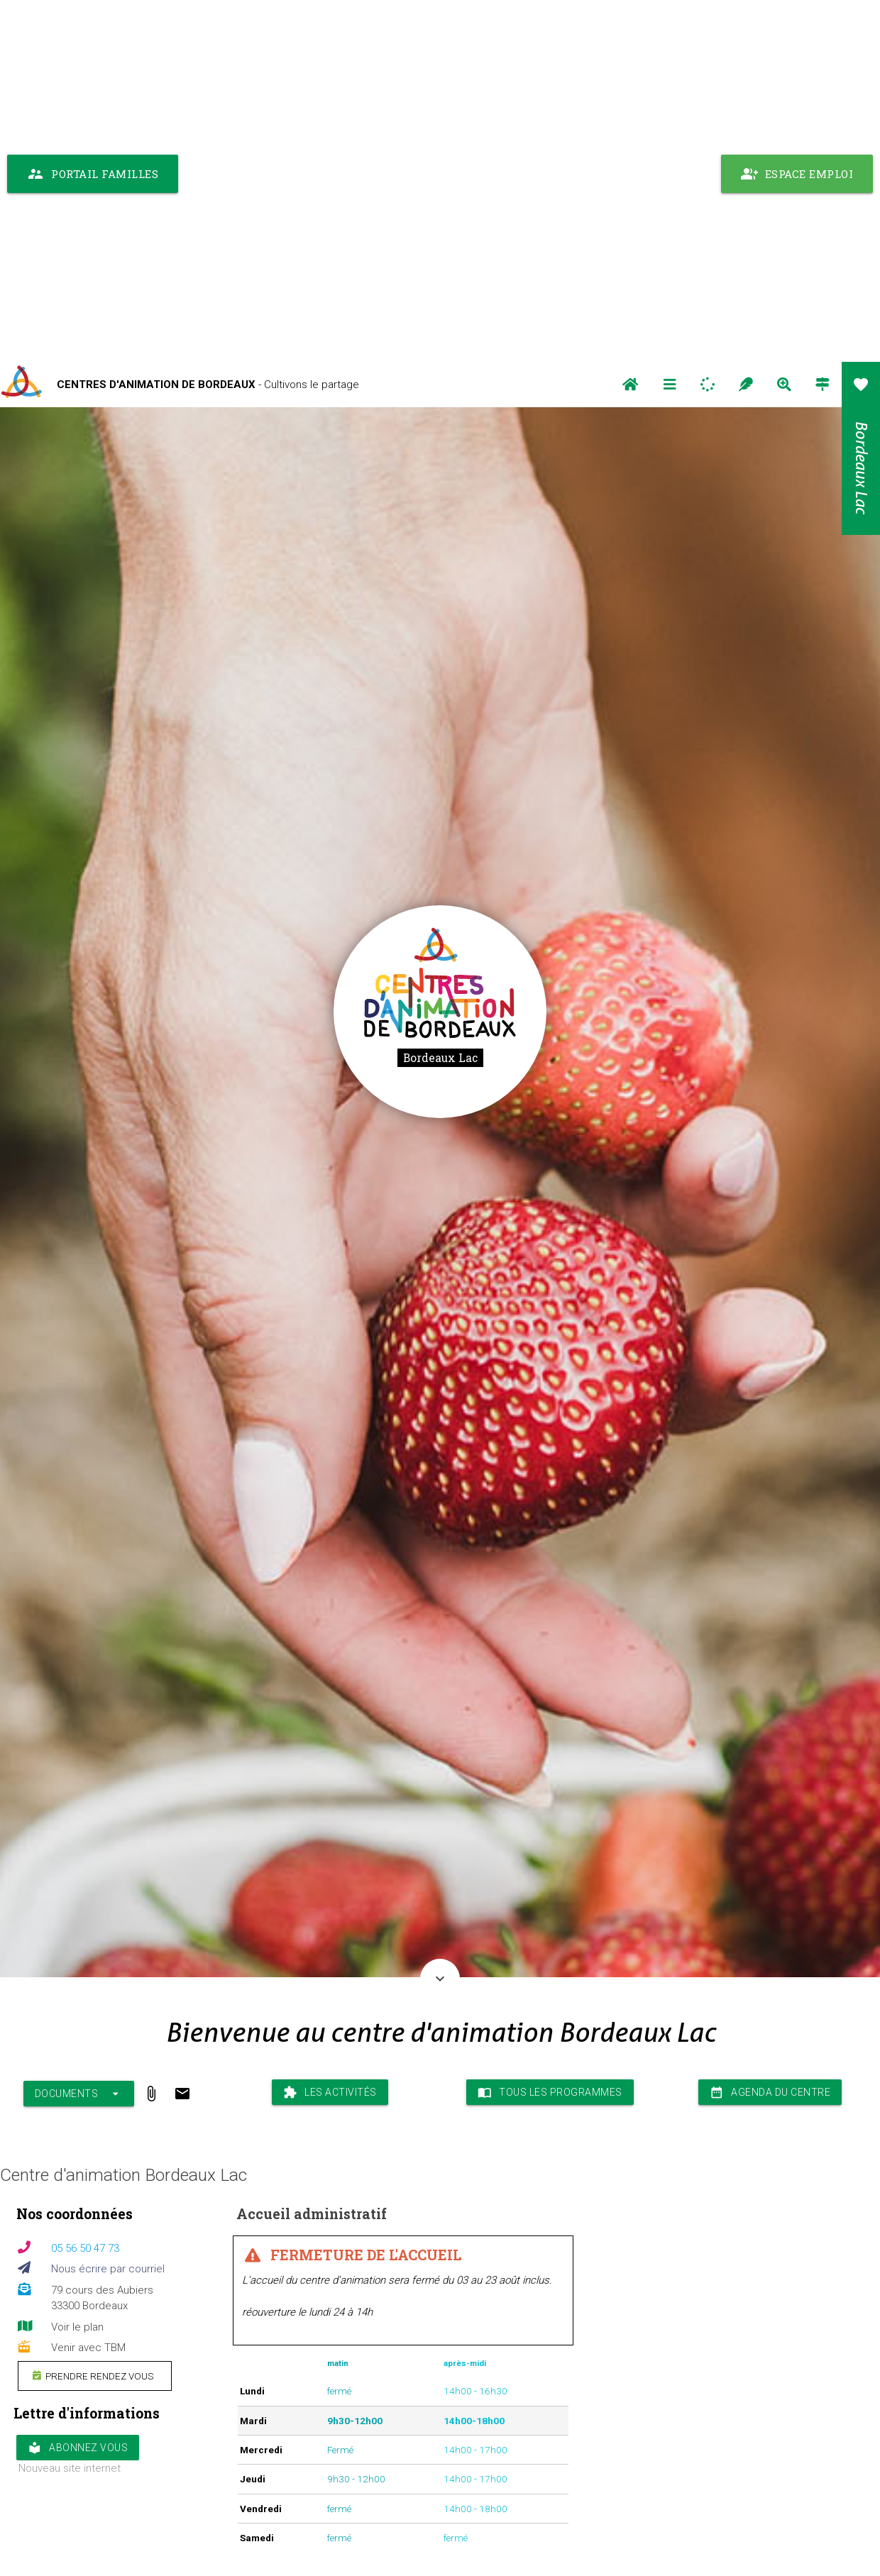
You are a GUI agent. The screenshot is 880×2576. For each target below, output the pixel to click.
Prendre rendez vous (93, 2013)
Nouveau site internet (69, 2106)
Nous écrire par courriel (108, 1907)
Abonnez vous (78, 2086)
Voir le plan (77, 1965)
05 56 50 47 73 (85, 1886)
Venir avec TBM (88, 1985)
